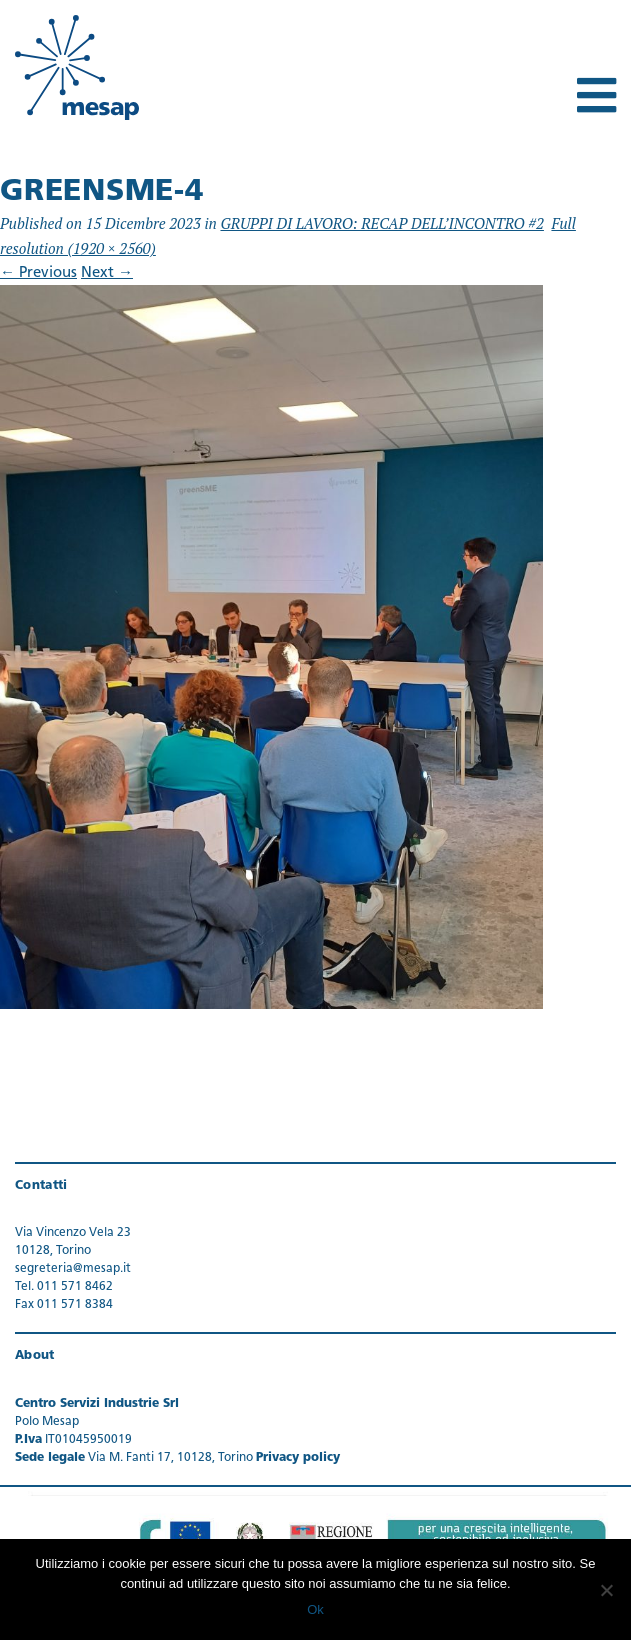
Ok (315, 1609)
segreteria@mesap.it (73, 1269)
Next (107, 273)
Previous (38, 273)
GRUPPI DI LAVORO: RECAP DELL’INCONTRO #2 (381, 223)
